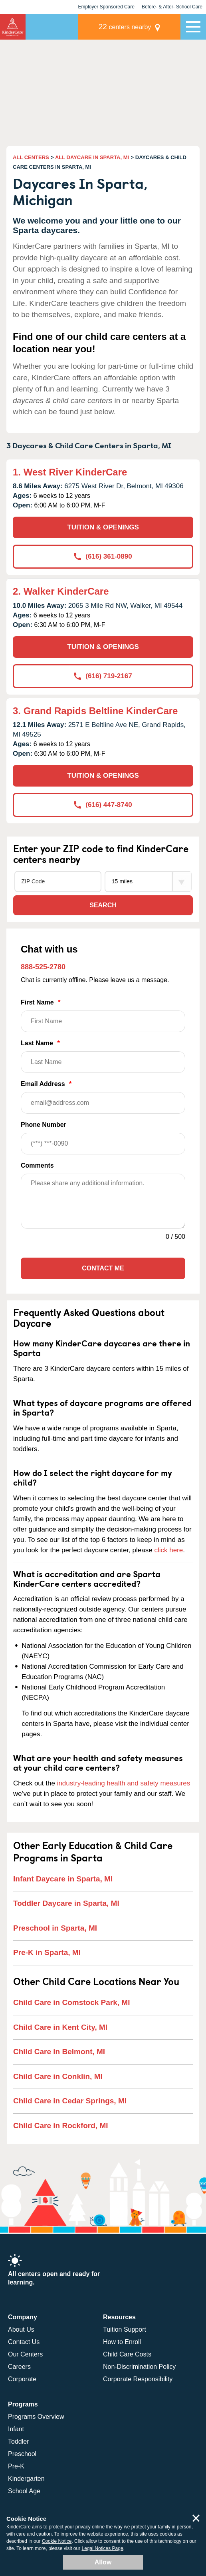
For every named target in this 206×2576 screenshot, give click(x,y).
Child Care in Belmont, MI (59, 2051)
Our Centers (25, 2354)
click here (168, 1550)
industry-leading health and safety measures (123, 1783)
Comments (37, 1165)
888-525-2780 (43, 967)
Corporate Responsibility (137, 2379)
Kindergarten (26, 2478)
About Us (21, 2329)
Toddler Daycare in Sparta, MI (66, 1903)
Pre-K (16, 2466)
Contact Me (103, 1268)
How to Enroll (122, 2341)
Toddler (18, 2441)
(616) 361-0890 (103, 556)
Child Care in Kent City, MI (60, 2027)
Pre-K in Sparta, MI (47, 1952)
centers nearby (125, 26)
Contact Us (24, 2341)
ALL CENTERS (31, 157)
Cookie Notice (57, 2541)
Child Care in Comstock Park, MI (71, 2002)
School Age (24, 2491)
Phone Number (103, 1137)
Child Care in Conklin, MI (58, 2076)
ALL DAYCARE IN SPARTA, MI (92, 157)
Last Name (103, 1056)
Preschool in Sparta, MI (55, 1928)
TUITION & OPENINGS (103, 527)
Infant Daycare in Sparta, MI (63, 1879)
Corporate (22, 2379)
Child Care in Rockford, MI (60, 2125)
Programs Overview (36, 2416)
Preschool (22, 2453)
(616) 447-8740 (103, 805)
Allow (103, 2562)
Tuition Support (124, 2329)
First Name (103, 1015)
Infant (16, 2429)
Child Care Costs (127, 2354)
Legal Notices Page (102, 2548)
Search (103, 905)
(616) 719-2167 (103, 676)
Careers (19, 2366)
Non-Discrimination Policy (139, 2366)
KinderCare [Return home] (13, 27)
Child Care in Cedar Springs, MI (70, 2101)
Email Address (103, 1097)
